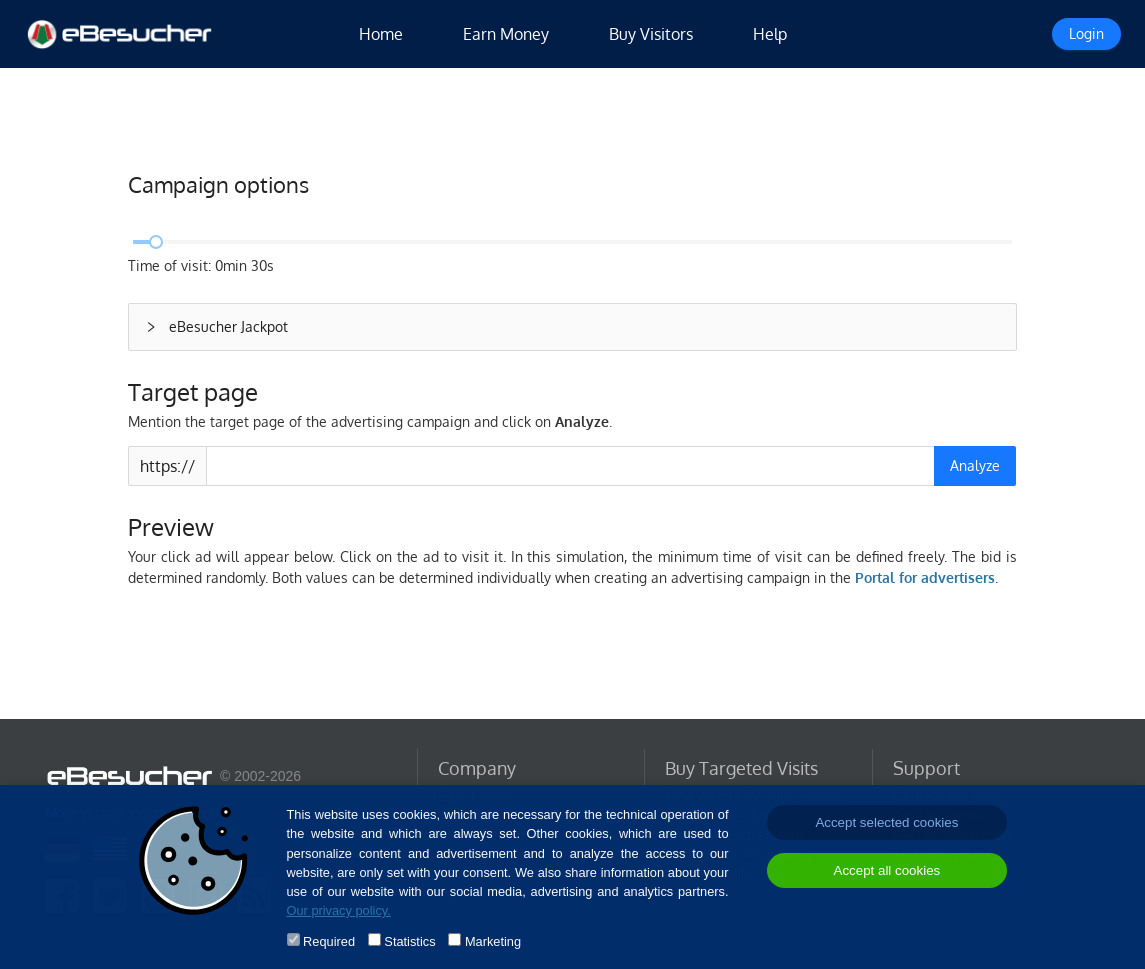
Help (770, 34)
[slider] (156, 242)
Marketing (493, 941)
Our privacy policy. (339, 910)
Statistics (409, 941)
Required (329, 941)
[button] (572, 327)
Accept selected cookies (886, 822)
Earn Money (506, 34)
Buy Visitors (651, 34)
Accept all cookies (887, 870)
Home (381, 34)
